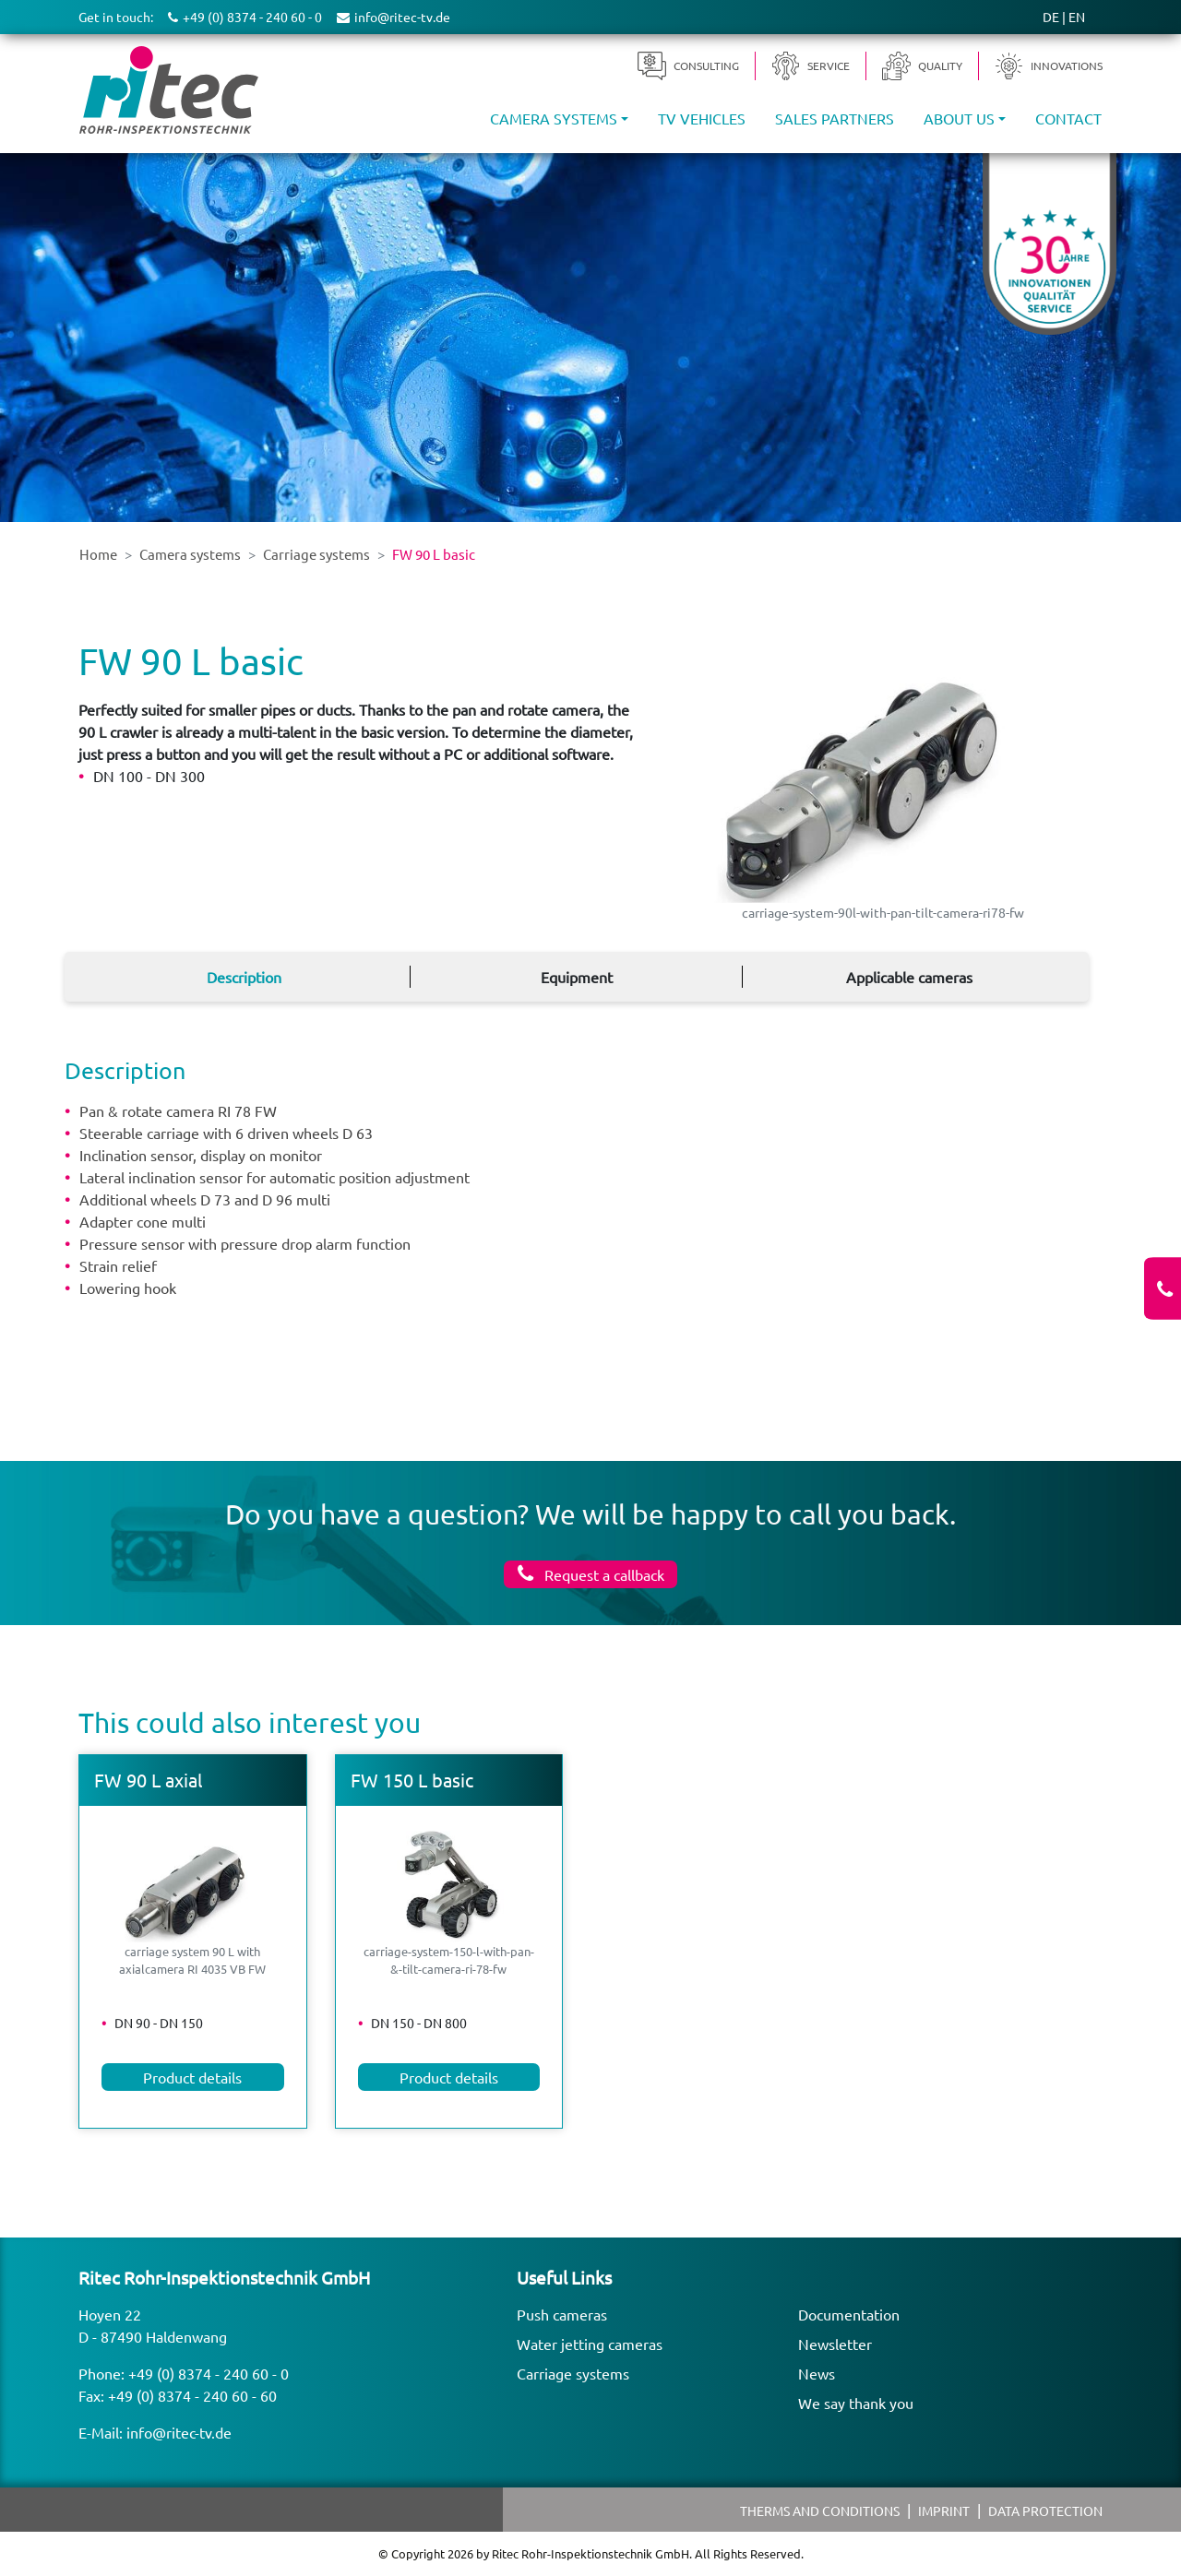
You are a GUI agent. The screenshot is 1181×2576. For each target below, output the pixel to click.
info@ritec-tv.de (179, 2432)
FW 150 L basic (412, 1779)
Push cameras (562, 2314)
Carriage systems (573, 2373)
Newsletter (835, 2343)
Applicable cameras (909, 976)
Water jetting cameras (589, 2343)
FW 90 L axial (148, 1779)
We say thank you (855, 2402)
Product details (192, 2077)
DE (1051, 16)
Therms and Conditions (820, 2510)
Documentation (849, 2314)
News (816, 2373)
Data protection (1045, 2510)
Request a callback (602, 1574)
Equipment (577, 976)
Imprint (944, 2510)
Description (244, 976)
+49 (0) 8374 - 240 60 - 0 (208, 2373)
